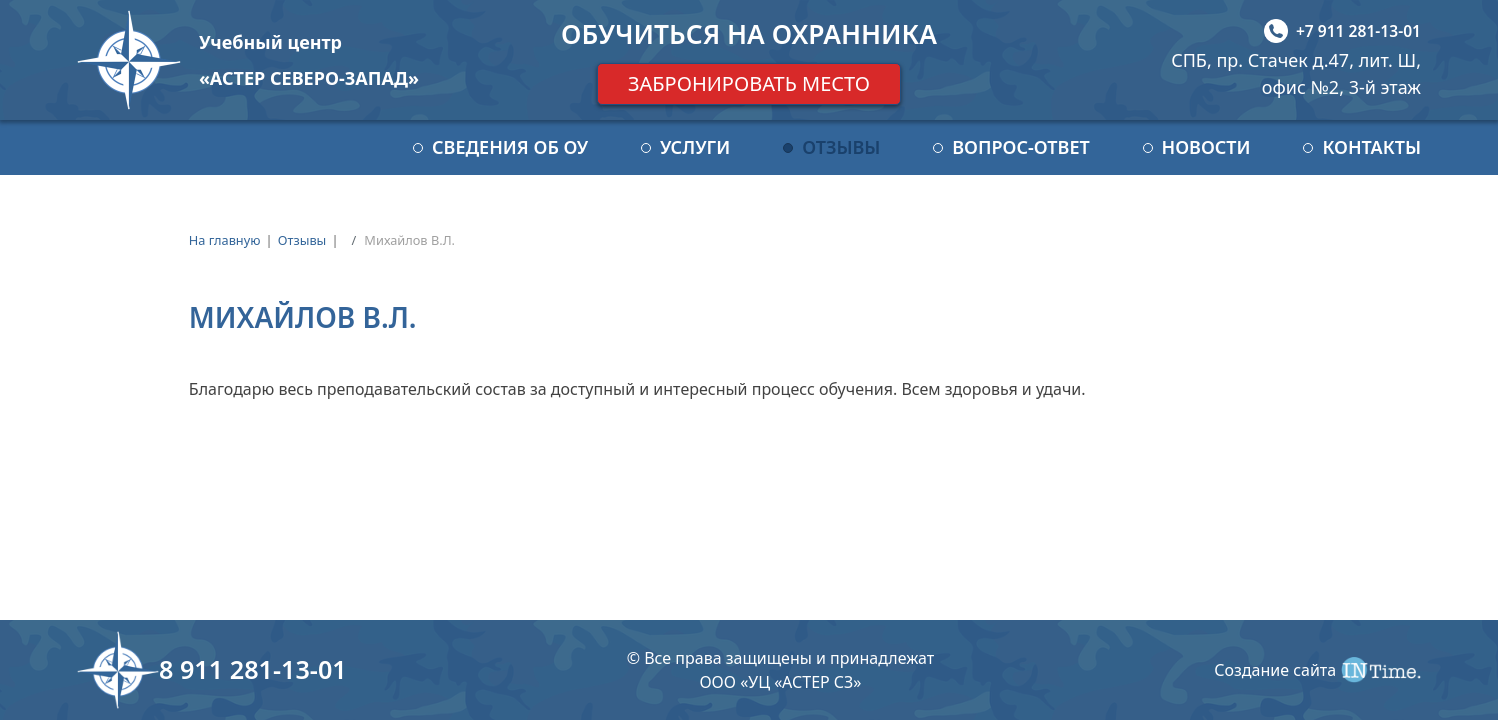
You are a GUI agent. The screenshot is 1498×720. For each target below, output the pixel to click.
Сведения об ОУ (510, 147)
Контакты (1371, 147)
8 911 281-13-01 (253, 669)
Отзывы (841, 147)
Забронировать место (749, 83)
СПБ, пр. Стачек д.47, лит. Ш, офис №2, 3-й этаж (1296, 73)
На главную (225, 240)
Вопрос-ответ (1020, 147)
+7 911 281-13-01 (1358, 31)
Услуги (695, 147)
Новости (1206, 147)
